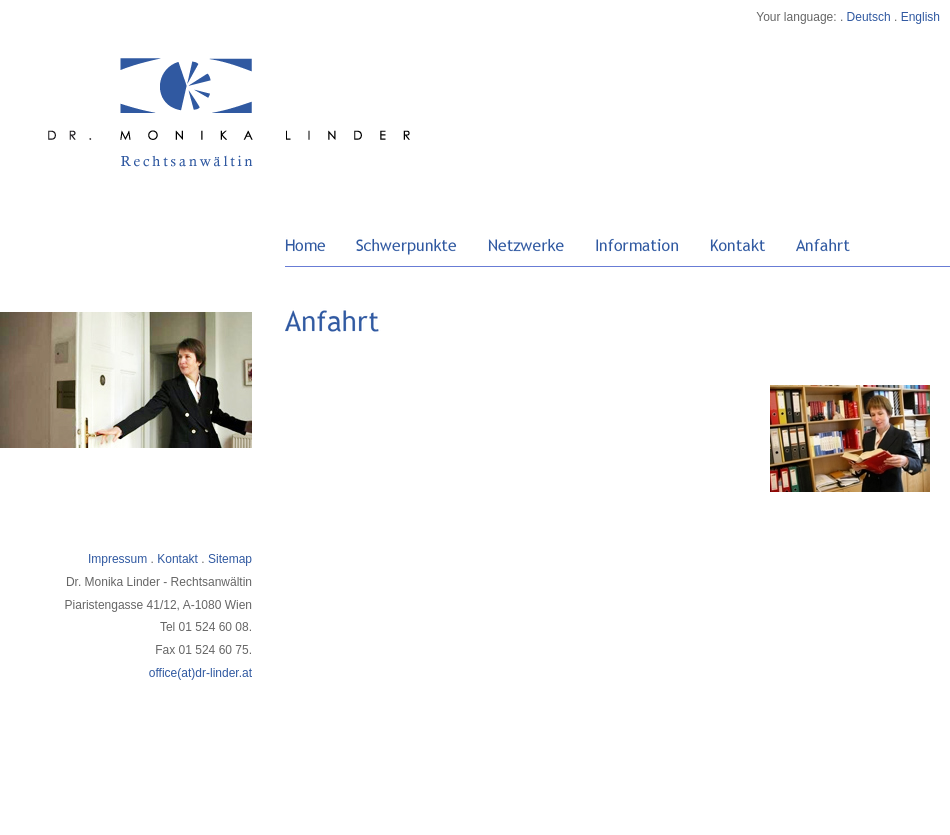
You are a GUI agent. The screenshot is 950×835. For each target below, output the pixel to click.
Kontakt (177, 559)
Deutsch (869, 17)
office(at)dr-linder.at (200, 673)
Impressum (117, 559)
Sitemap (230, 559)
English (920, 17)
